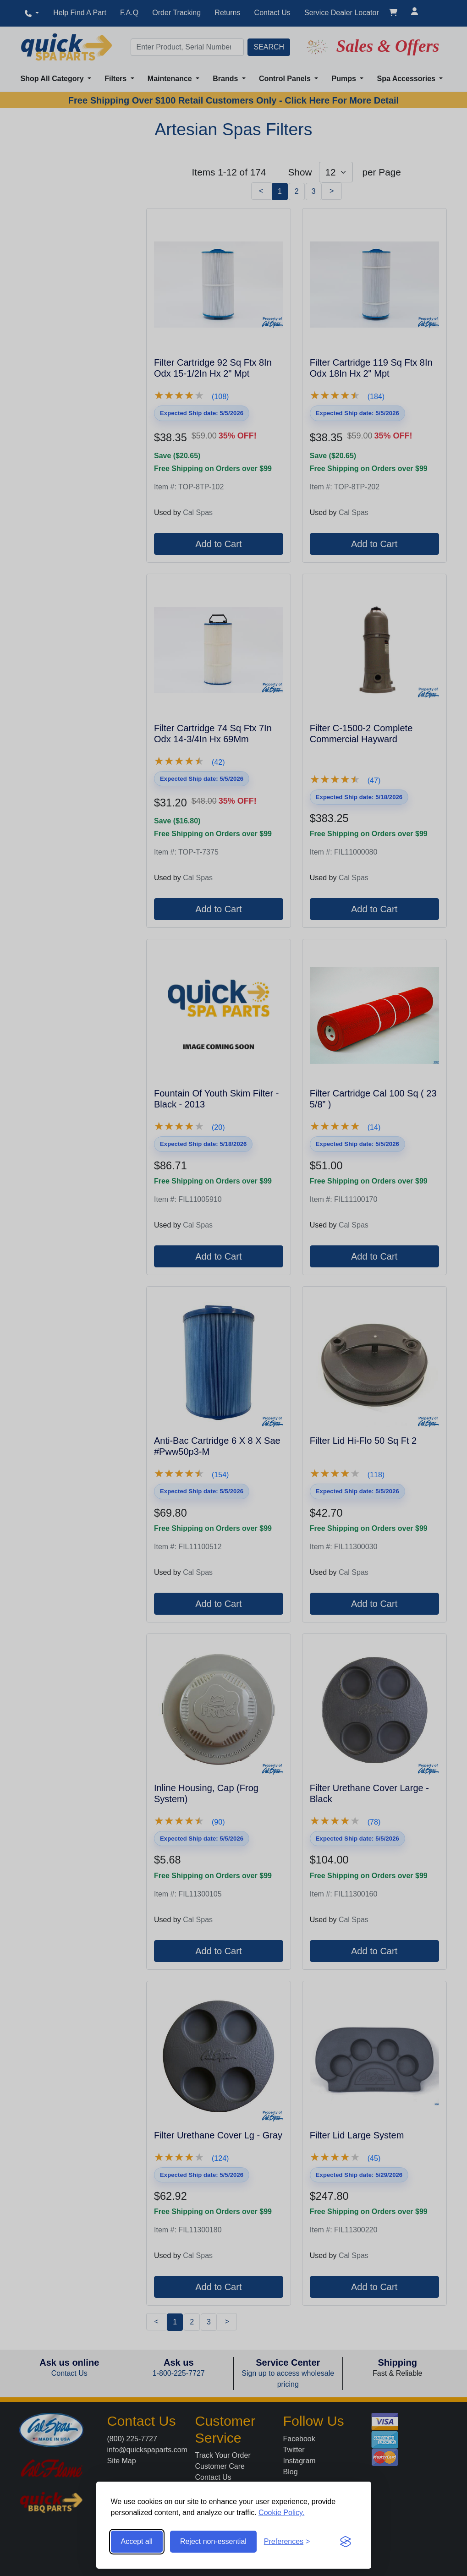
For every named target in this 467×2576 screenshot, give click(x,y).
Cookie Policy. (281, 2512)
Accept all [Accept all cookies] (137, 2541)
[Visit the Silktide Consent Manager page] (346, 2542)
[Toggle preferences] (287, 2541)
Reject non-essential (213, 2541)
